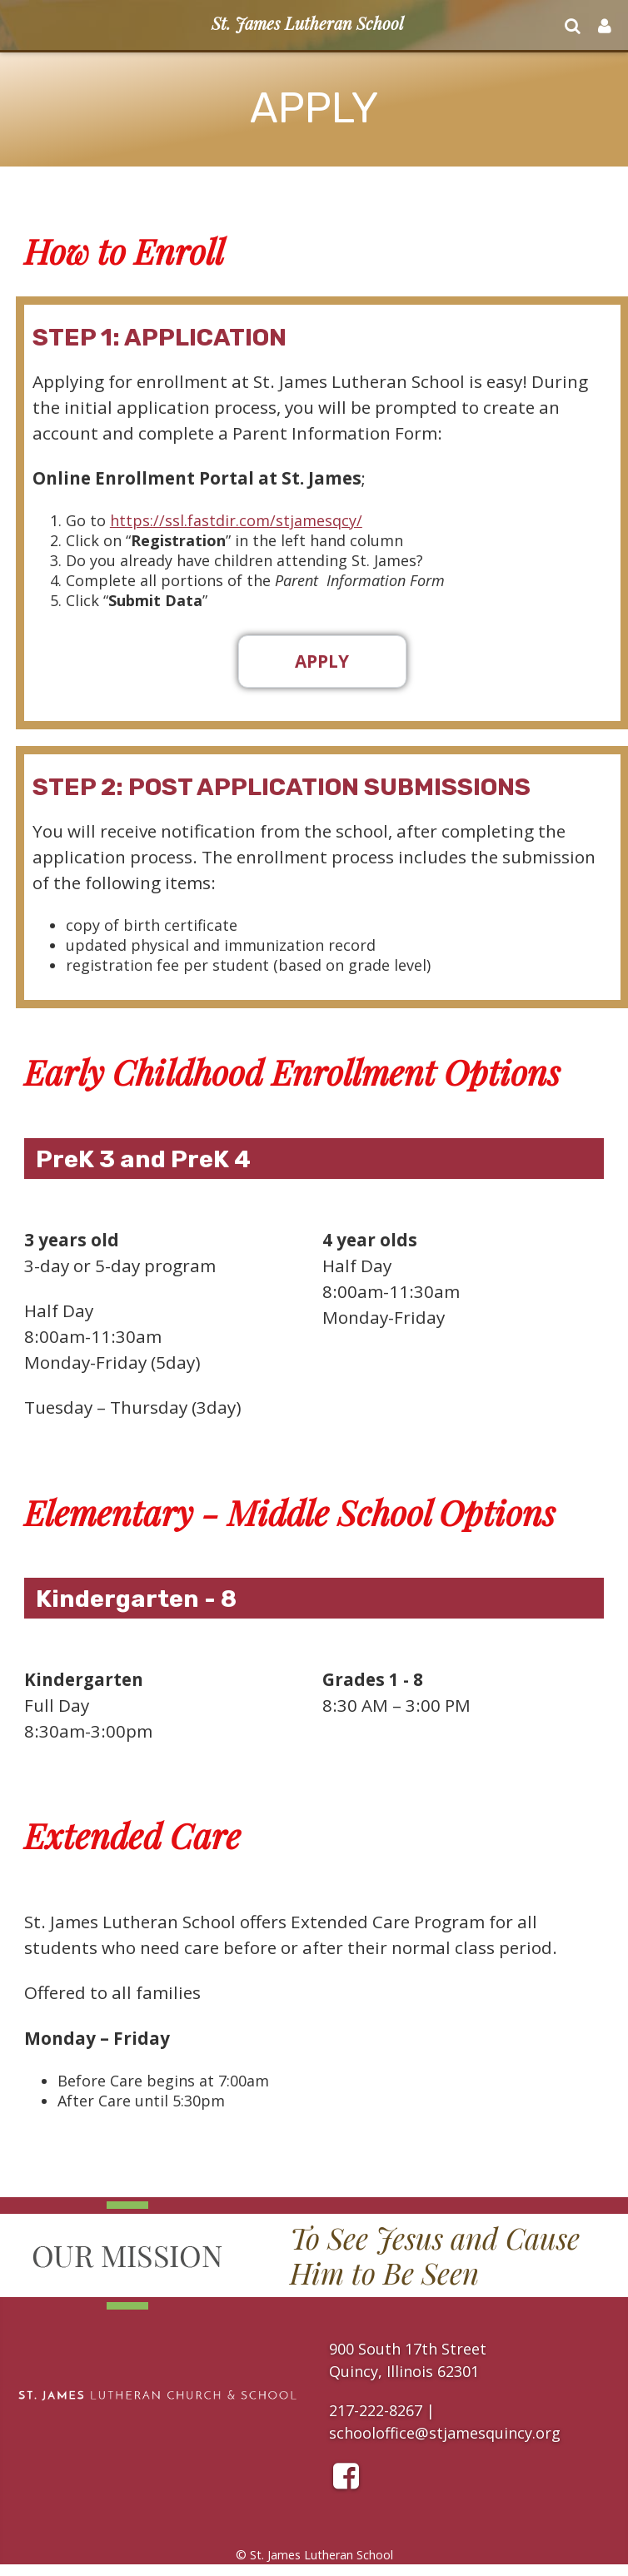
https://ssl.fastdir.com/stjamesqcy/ (236, 520)
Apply (322, 661)
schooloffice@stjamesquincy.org (445, 2433)
